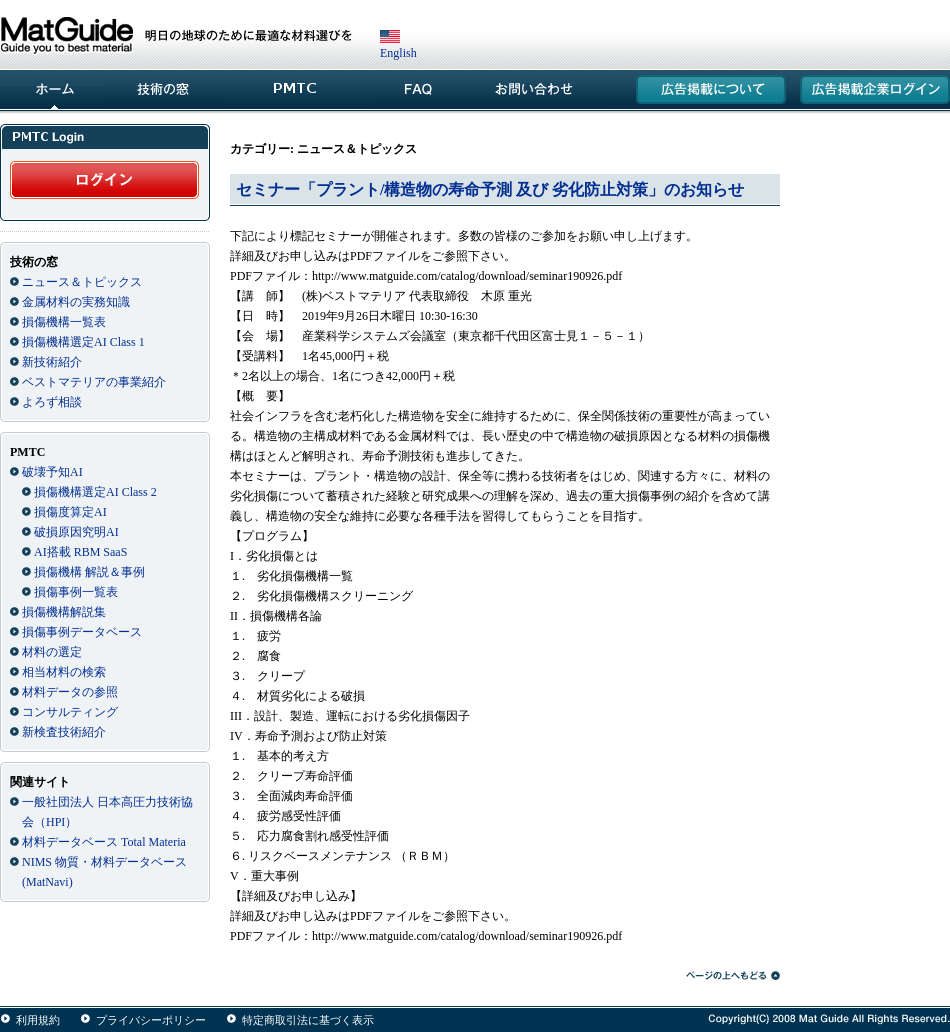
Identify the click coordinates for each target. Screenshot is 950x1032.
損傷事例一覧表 (76, 592)
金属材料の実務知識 (76, 302)
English (398, 46)
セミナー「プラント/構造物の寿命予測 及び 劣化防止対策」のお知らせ (490, 189)
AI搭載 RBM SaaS (80, 552)
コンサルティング (70, 712)
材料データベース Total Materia (104, 842)
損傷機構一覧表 (64, 322)
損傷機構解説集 (64, 612)
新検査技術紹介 (64, 732)
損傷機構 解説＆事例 (89, 572)
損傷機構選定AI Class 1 (83, 342)
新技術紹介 (52, 362)
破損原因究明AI (76, 532)
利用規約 (38, 1020)
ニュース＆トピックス (82, 282)
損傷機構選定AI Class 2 (95, 492)
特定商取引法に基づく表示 (308, 1020)
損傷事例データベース (82, 632)
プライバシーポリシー (151, 1020)
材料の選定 (52, 652)
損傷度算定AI (70, 512)
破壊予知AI (52, 472)
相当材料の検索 (64, 672)
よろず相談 (52, 402)
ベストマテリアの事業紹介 (94, 382)
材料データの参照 (70, 692)
